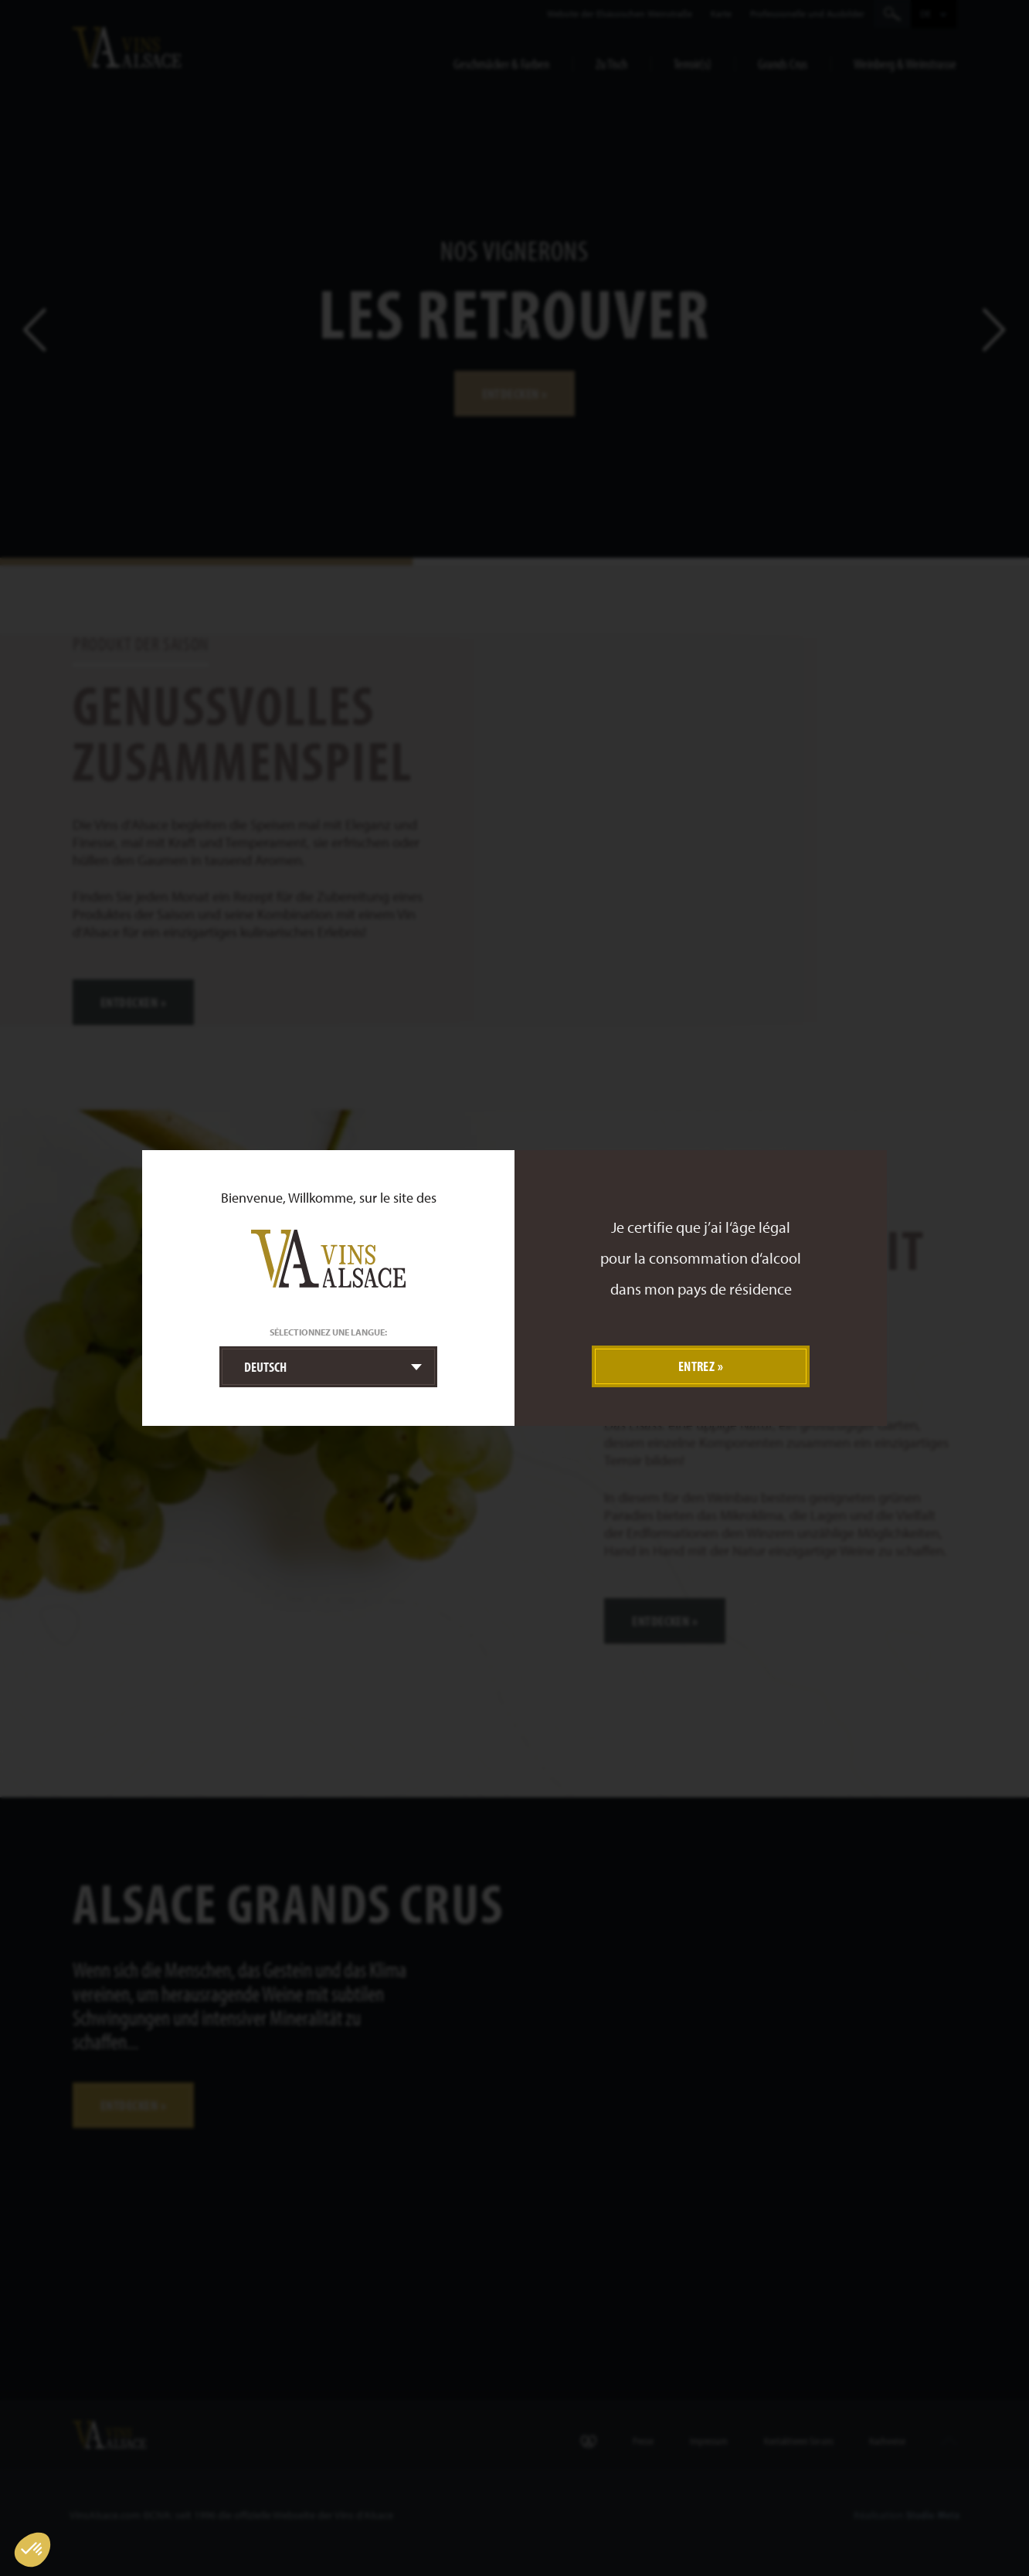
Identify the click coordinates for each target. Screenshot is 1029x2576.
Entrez (696, 1366)
